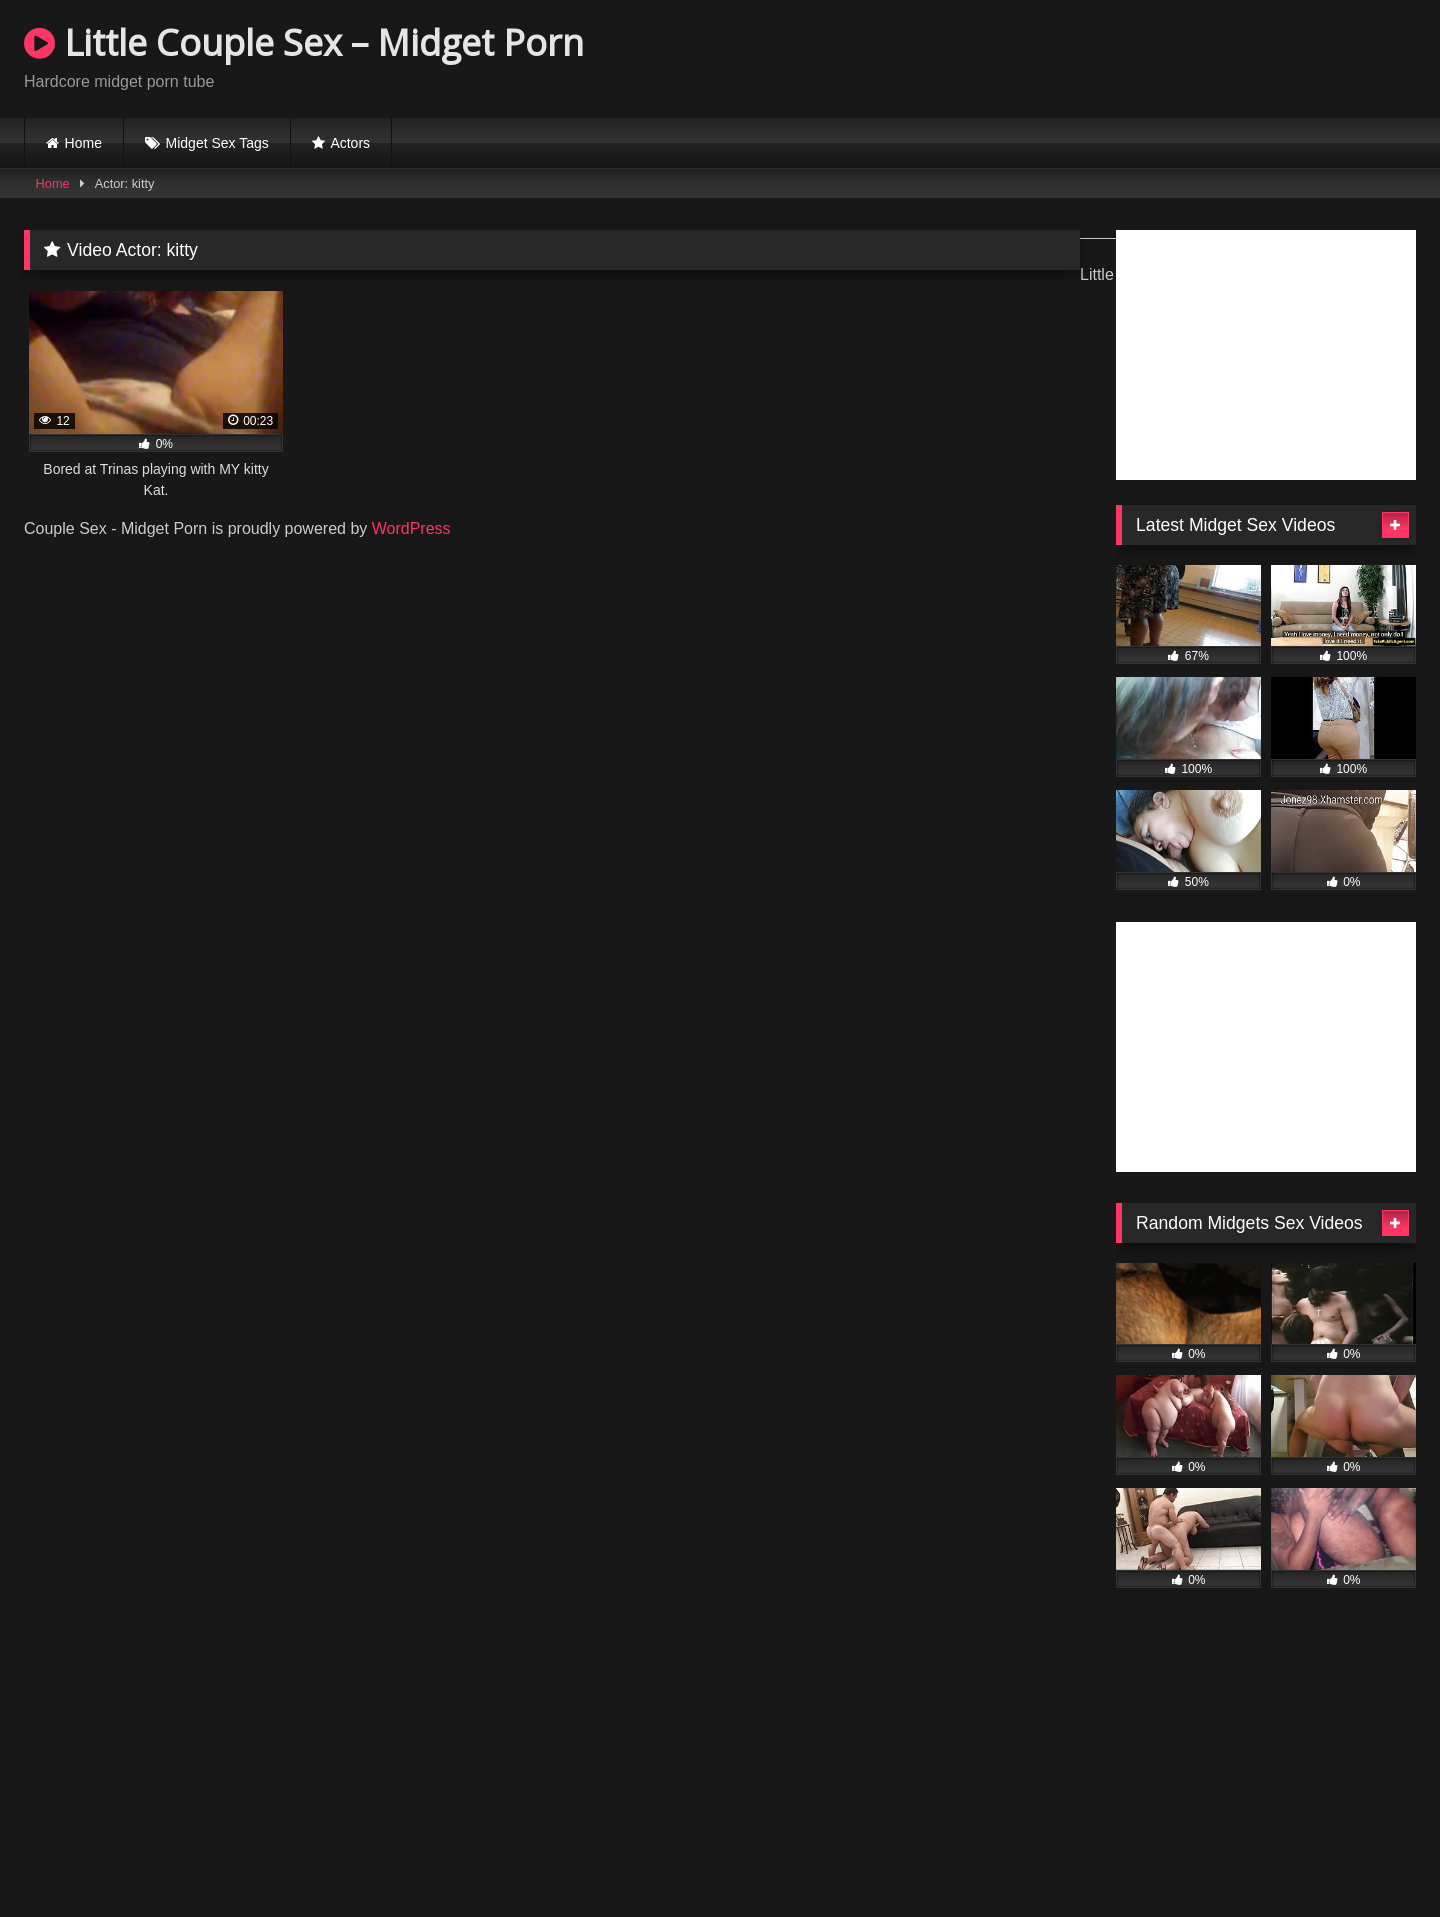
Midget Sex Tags (217, 143)
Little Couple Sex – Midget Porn (304, 42)
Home (83, 143)
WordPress (411, 528)
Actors (350, 143)
